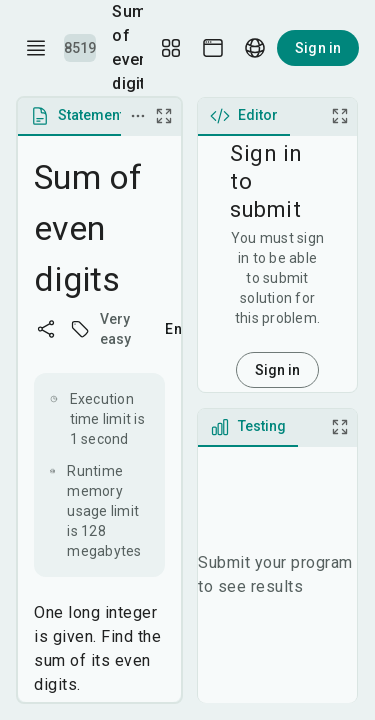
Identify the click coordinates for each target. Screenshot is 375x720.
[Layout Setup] (171, 48)
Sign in (318, 48)
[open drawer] (36, 48)
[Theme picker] (213, 48)
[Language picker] (255, 48)
